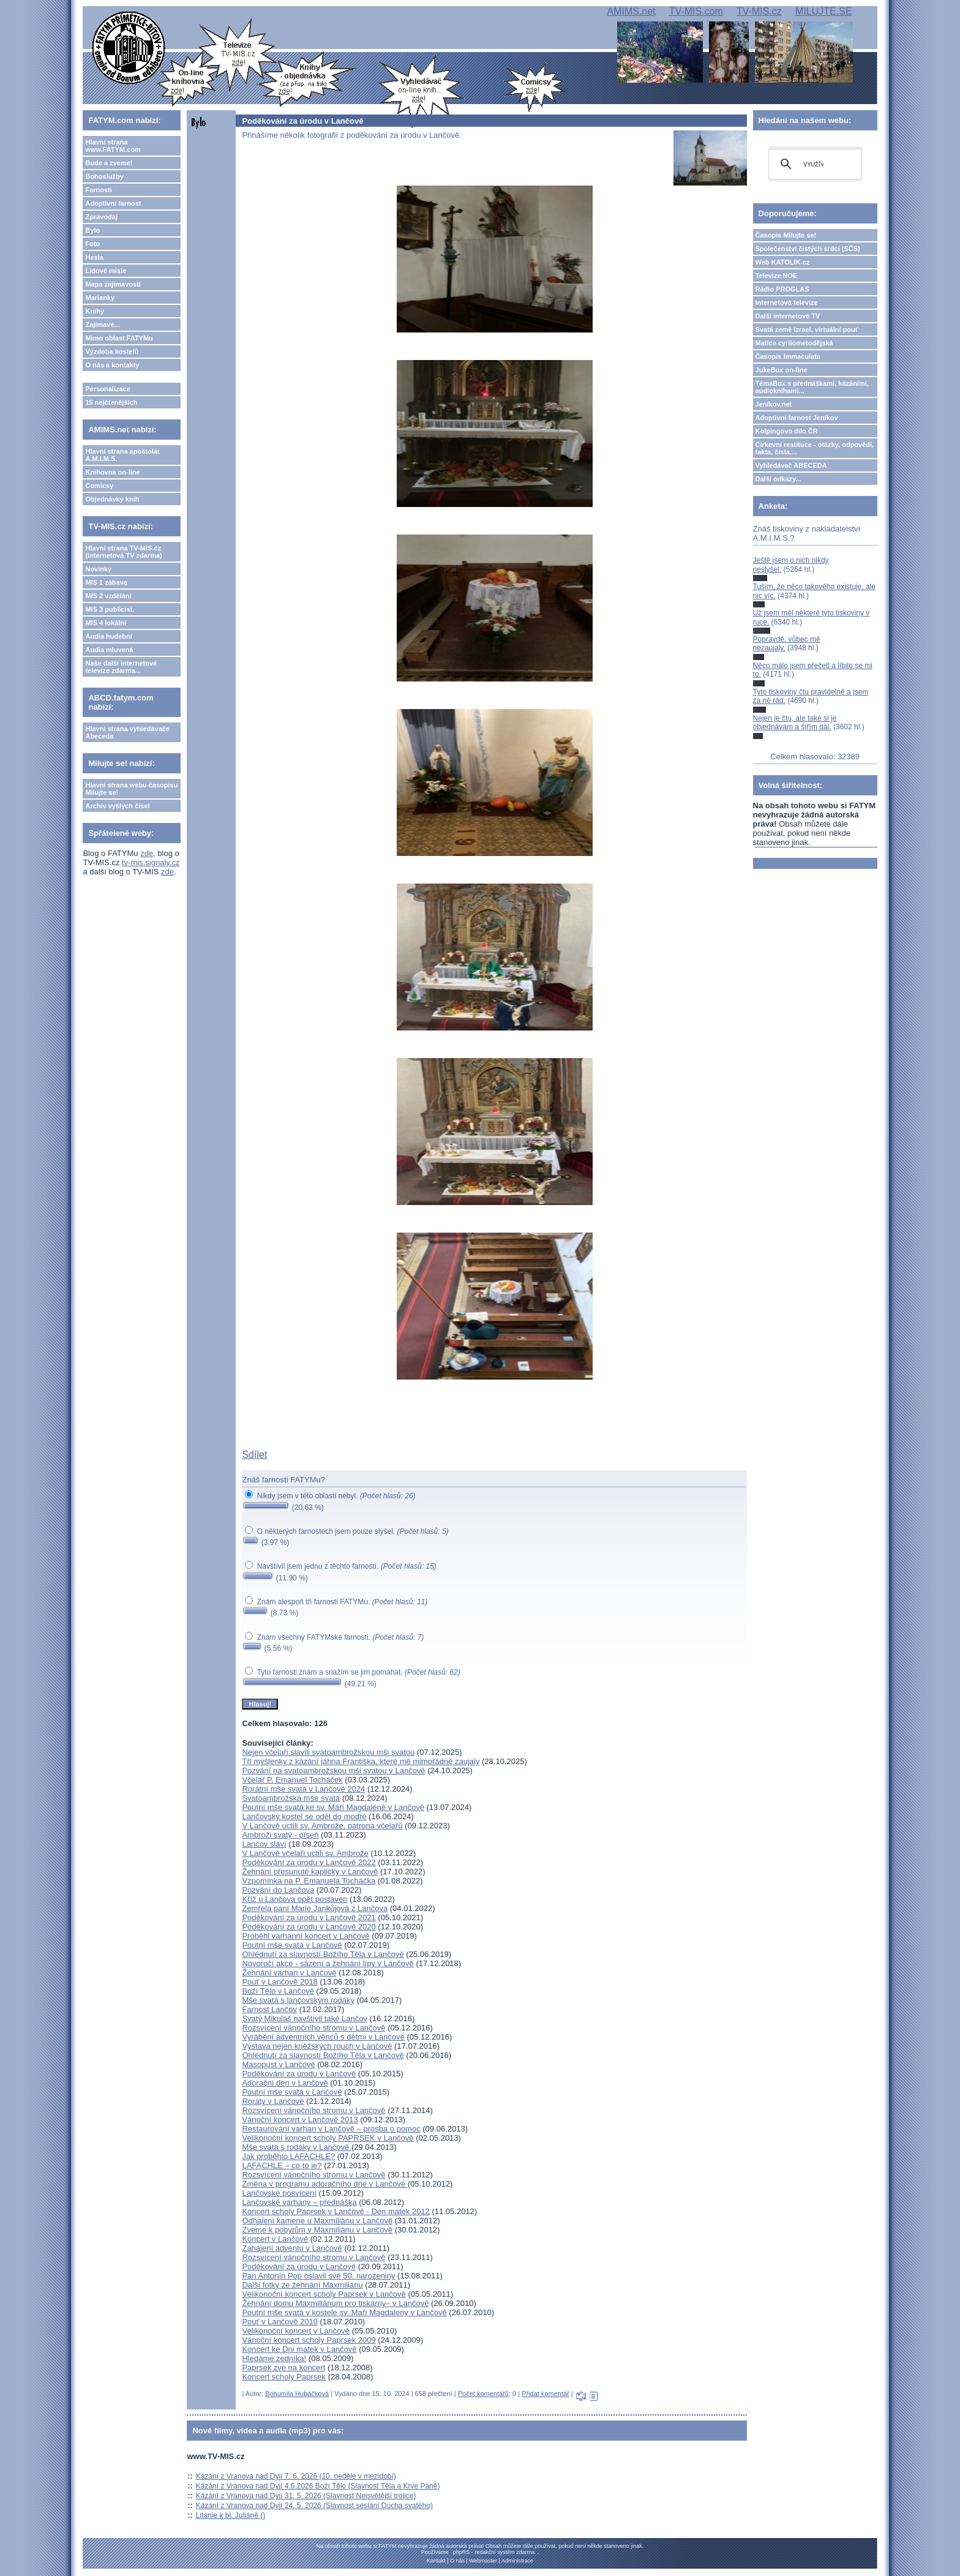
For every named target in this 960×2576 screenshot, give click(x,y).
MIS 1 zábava (106, 582)
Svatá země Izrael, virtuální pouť (807, 329)
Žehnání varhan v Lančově (289, 1972)
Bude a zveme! (108, 163)
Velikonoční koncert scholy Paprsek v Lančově (323, 2294)
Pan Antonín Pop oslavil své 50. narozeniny (318, 2275)
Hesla (94, 257)
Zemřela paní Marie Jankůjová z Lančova (315, 1908)
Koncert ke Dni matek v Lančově (299, 2349)
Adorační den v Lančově (285, 2082)
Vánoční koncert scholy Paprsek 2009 (308, 2340)
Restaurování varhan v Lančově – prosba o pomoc (331, 2128)
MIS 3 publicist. (109, 609)
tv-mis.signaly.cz (150, 862)
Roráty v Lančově (273, 2101)
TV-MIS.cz (759, 11)
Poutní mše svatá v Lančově (292, 1945)
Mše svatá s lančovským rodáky (298, 2000)
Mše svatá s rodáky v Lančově (296, 2147)
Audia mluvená (109, 649)
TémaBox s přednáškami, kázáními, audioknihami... (812, 387)
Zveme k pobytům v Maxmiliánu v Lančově (317, 2229)
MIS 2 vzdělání (108, 595)
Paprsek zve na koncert (283, 2367)
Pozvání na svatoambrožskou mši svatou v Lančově (333, 1770)
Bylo (92, 230)
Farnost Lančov (269, 2009)
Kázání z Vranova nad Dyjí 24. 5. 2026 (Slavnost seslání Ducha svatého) (314, 2505)
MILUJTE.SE (823, 11)
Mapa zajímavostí (112, 284)
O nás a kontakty (112, 365)
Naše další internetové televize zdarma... (121, 666)
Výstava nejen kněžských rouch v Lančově (317, 2046)
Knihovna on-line (112, 472)
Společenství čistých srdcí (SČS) (808, 248)
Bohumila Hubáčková (297, 2393)
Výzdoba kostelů (111, 351)
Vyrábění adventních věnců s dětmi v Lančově (323, 2036)
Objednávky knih (112, 499)
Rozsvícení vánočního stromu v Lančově (313, 2027)
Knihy (94, 311)
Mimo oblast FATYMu (118, 338)
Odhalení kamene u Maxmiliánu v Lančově (317, 2220)
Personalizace (107, 388)
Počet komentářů (483, 2393)
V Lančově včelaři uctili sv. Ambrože (305, 1853)
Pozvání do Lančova (278, 1889)
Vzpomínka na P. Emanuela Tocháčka (308, 1880)
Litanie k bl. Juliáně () (230, 2515)
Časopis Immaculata (788, 356)
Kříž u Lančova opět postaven (294, 1899)
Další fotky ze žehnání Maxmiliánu (302, 2284)
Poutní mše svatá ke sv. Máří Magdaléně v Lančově (333, 1807)
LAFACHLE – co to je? (281, 2165)
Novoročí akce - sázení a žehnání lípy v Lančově (327, 1963)
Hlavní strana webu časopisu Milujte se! (131, 788)
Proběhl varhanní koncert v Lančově (305, 1935)
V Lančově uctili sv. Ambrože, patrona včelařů (322, 1825)
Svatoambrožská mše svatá (291, 1798)
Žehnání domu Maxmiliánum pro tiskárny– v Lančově (335, 2303)
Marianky (99, 297)
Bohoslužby (104, 176)
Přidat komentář (545, 2393)
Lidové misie (105, 270)
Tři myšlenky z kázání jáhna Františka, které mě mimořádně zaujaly (360, 1761)
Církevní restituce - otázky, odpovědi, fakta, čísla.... (815, 448)
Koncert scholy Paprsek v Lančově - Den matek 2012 (335, 2211)
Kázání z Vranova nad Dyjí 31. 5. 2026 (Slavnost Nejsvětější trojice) (306, 2496)
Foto (92, 243)
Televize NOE (777, 275)
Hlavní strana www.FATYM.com (112, 145)
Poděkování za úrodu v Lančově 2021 (308, 1917)
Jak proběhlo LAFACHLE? (288, 2156)
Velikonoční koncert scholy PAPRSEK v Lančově (327, 2137)
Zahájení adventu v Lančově (292, 2248)
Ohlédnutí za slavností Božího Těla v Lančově (322, 1954)
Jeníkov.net (774, 404)
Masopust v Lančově (278, 2064)
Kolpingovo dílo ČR (787, 431)
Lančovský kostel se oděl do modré (304, 1816)
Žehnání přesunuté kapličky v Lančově (310, 1871)
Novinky (98, 569)
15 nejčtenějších (111, 402)
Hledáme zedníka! (274, 2358)
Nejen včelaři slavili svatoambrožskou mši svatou (328, 1752)
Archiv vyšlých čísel (117, 805)
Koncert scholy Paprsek (284, 2376)
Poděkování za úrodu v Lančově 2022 (308, 1862)
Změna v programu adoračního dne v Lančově (324, 2183)
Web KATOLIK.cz (783, 262)
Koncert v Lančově (275, 2239)
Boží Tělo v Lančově (278, 1991)
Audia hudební (108, 636)
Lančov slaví (264, 1844)
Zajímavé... (102, 324)
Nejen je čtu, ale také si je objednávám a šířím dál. (795, 722)
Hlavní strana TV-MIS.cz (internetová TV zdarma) (123, 551)
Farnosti (98, 189)
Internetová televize (787, 302)
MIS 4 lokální (105, 622)
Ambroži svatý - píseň (280, 1834)
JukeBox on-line (782, 370)
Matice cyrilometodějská (794, 343)
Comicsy (99, 485)
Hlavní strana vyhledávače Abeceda (127, 732)
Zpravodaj (101, 216)
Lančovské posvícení (279, 2193)
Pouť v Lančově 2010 (279, 2321)
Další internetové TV (788, 316)
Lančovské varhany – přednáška (299, 2202)
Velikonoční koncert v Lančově (296, 2330)
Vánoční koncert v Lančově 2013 (300, 2119)
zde (146, 853)
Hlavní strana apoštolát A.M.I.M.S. (122, 455)
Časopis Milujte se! (786, 235)
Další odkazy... (778, 479)
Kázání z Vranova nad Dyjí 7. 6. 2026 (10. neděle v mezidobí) (296, 2476)
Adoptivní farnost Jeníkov (797, 417)
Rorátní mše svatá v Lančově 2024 (303, 1788)
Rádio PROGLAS (782, 289)
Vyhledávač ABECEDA (791, 465)
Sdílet (254, 1454)
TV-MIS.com (696, 11)
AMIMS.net (631, 11)
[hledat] (813, 164)
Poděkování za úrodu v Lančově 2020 (308, 1926)
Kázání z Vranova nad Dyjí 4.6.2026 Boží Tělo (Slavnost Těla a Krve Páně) (318, 2486)
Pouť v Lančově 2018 (279, 1981)
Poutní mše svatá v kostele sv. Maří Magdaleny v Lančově (344, 2312)
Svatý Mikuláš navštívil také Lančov (304, 2018)
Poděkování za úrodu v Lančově (299, 2073)
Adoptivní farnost (113, 203)
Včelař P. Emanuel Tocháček (292, 1779)
